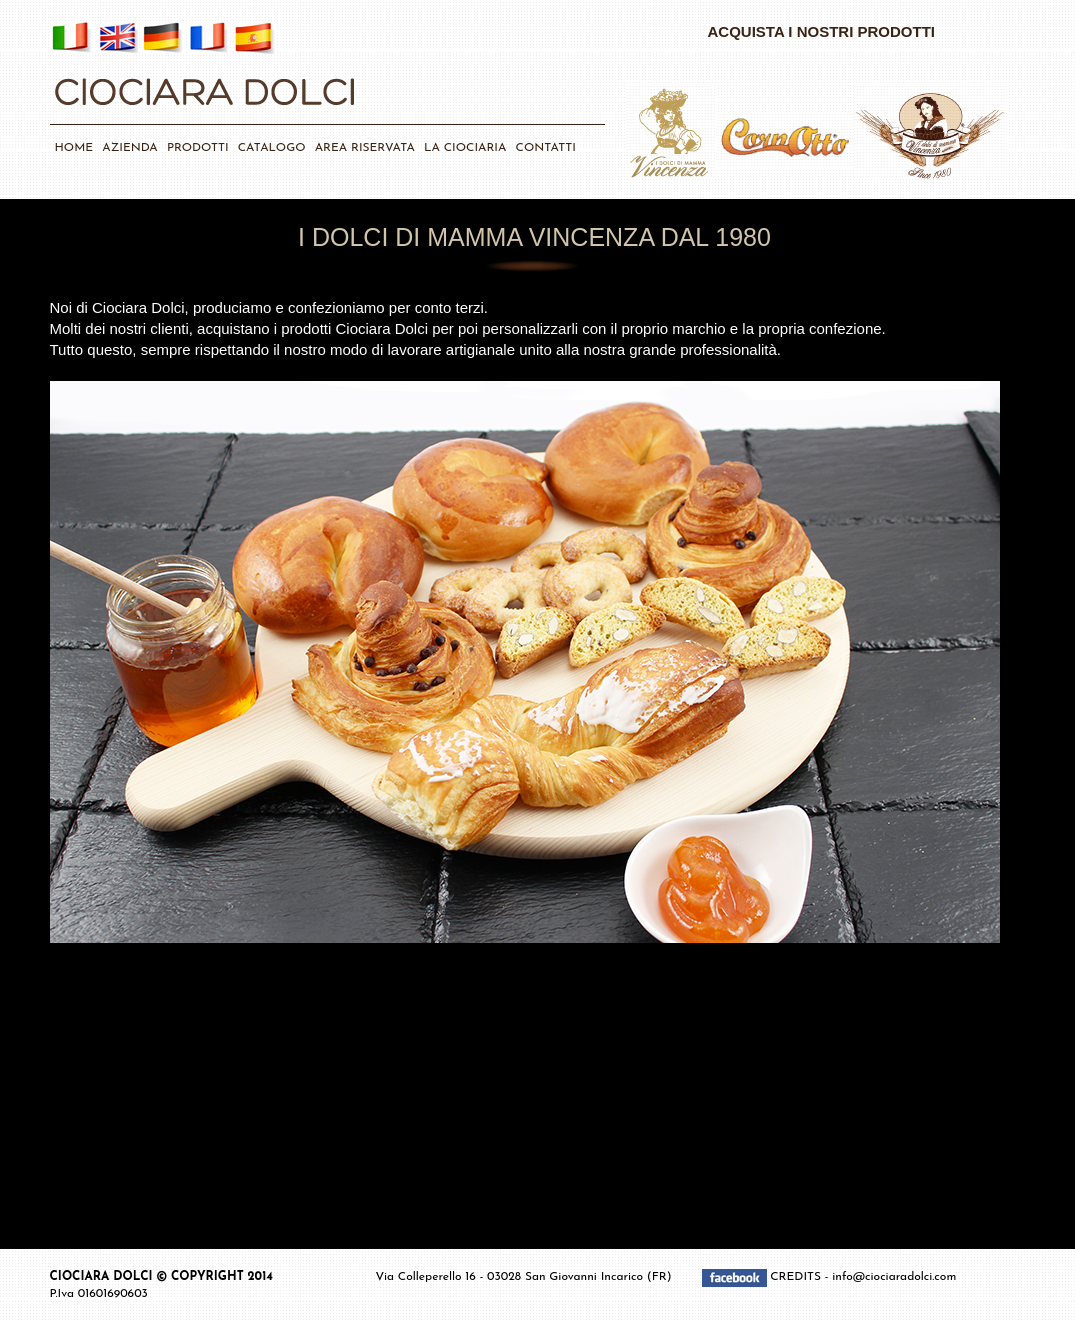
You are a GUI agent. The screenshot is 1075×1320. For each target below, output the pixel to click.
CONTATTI (546, 148)
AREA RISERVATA (365, 148)
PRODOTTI (198, 148)
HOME (74, 148)
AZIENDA (129, 148)
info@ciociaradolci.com (894, 1277)
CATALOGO (272, 148)
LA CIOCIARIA (465, 148)
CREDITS (797, 1277)
